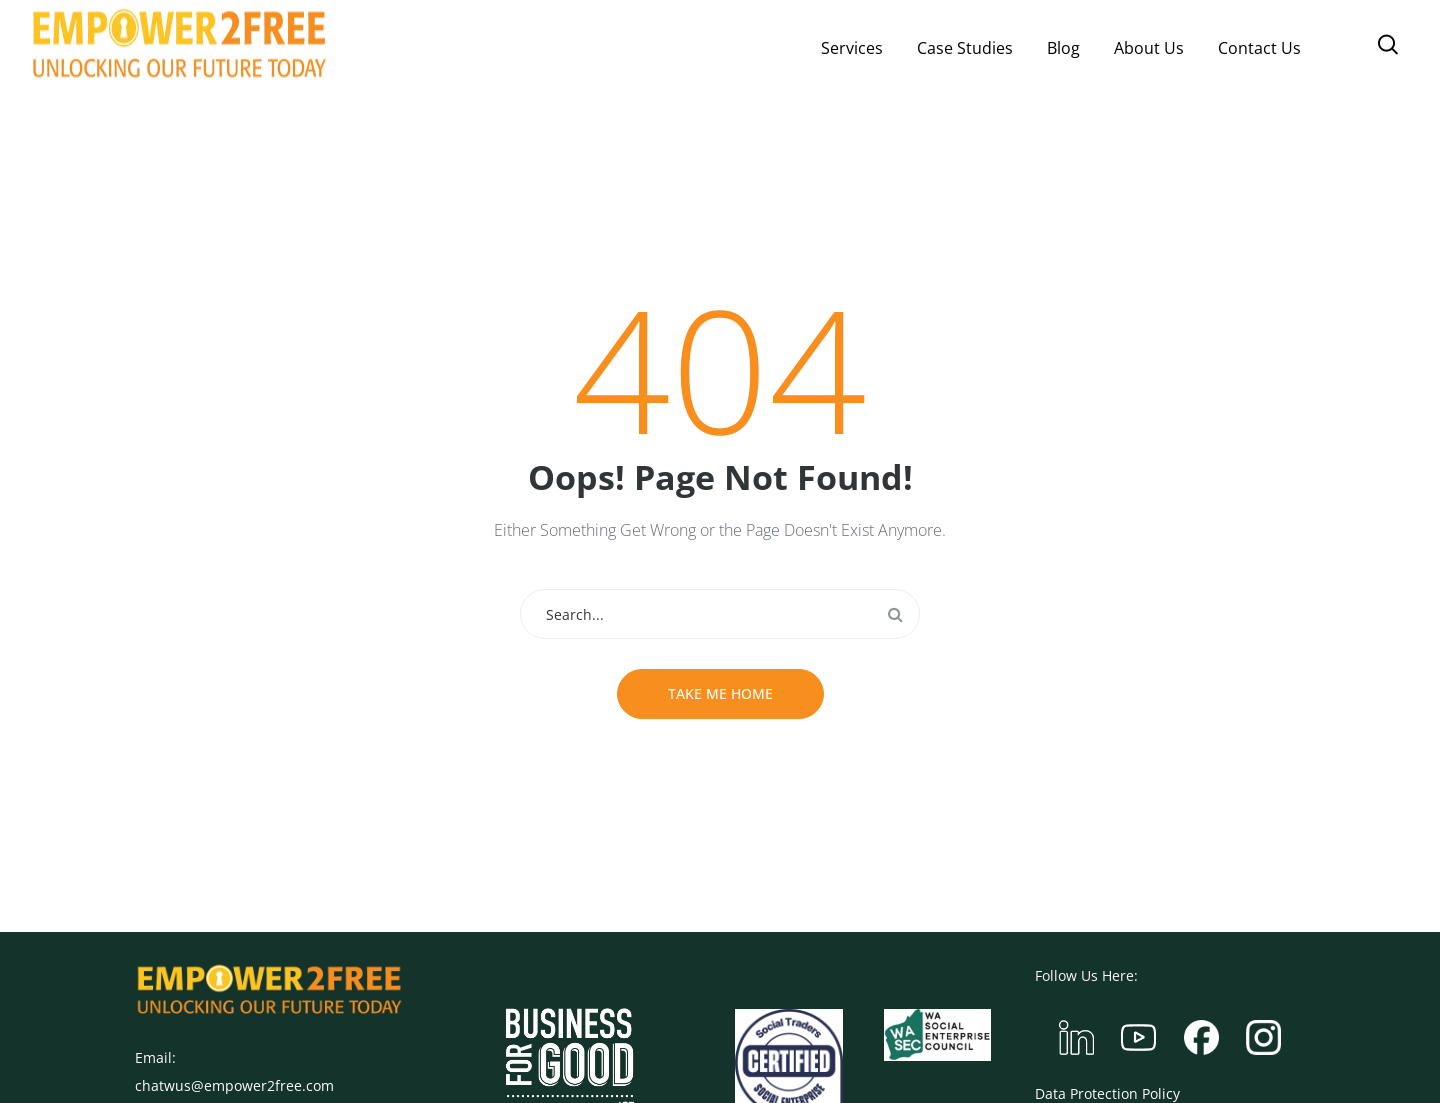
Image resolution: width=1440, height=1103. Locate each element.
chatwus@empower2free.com (234, 1085)
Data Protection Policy (1107, 1093)
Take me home (720, 693)
